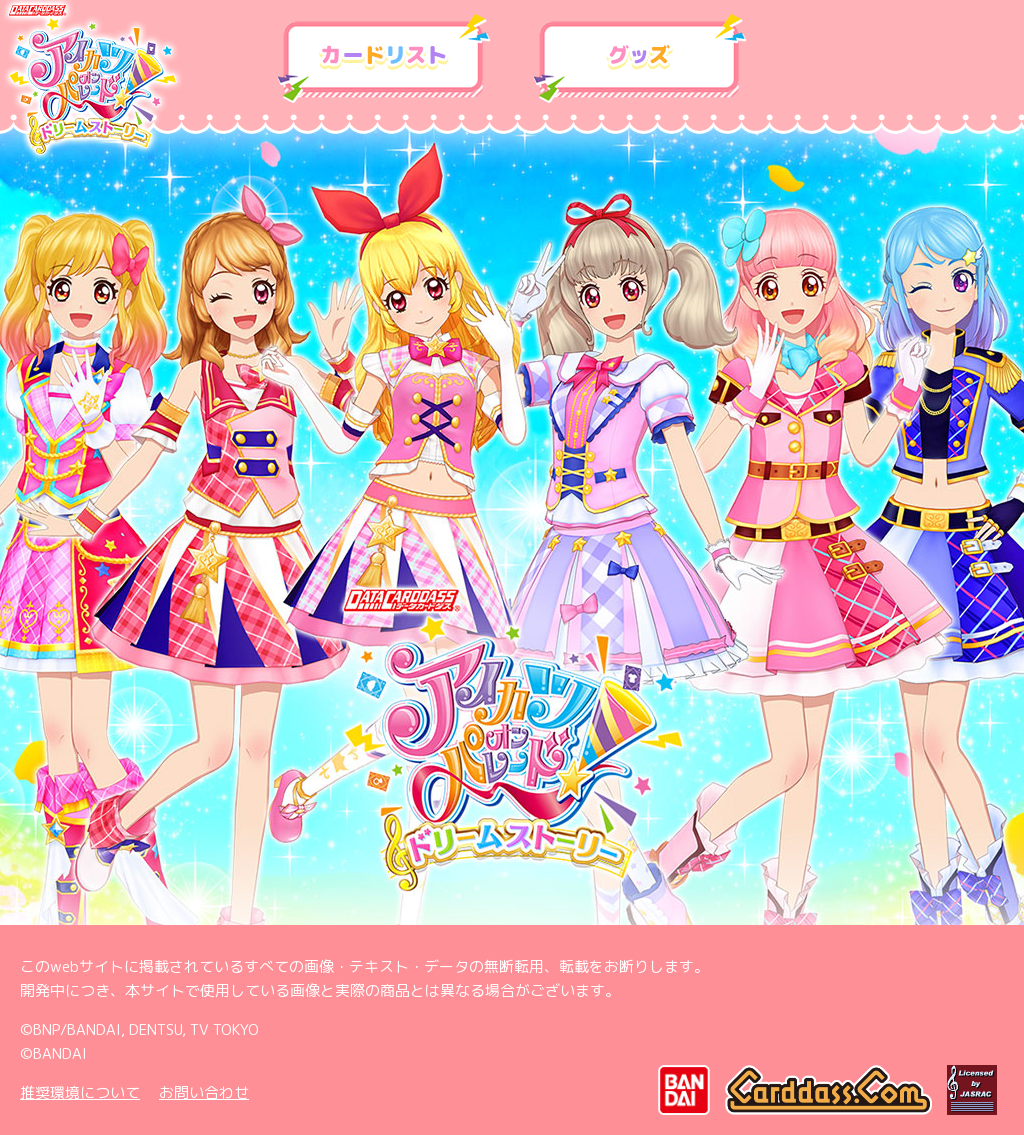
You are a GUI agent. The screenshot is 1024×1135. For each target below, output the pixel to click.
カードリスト (384, 59)
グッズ (640, 59)
